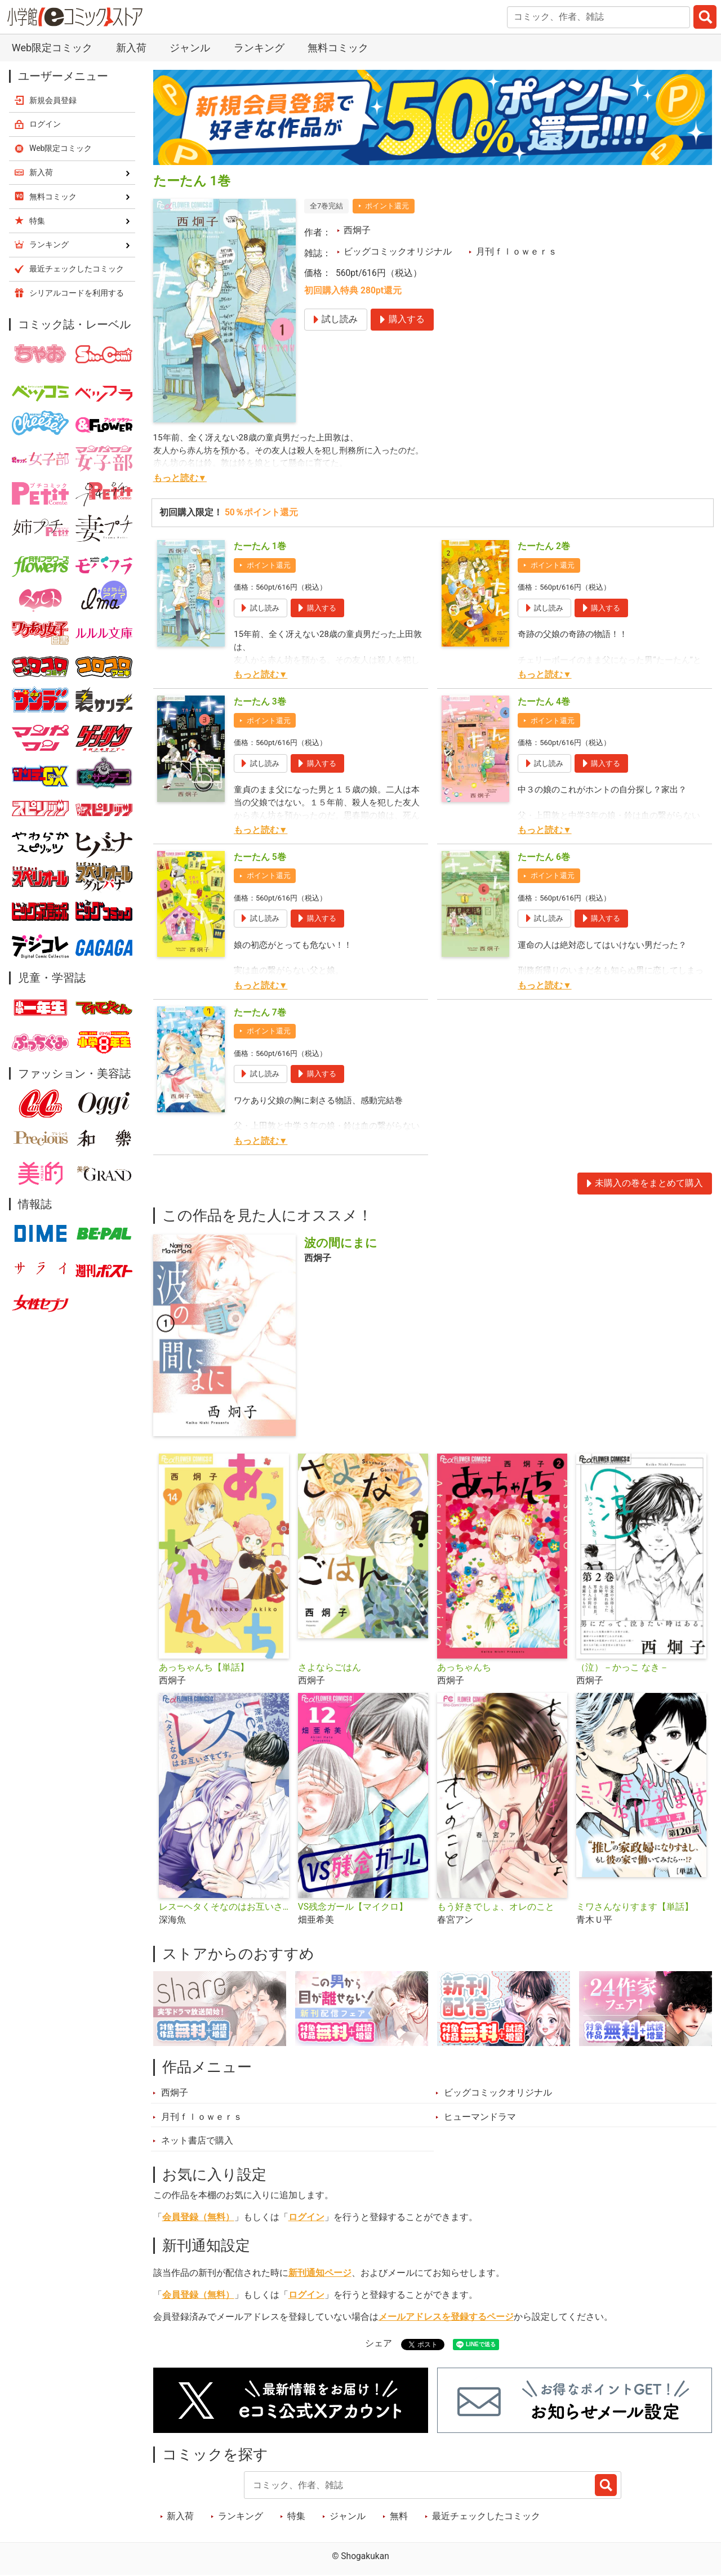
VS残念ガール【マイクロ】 (353, 1907)
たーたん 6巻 (544, 857)
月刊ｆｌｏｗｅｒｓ (516, 252)
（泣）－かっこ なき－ (622, 1668)
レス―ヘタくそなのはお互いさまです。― (224, 1907)
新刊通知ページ (319, 2273)
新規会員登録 (53, 100)
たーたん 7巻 (260, 1013)
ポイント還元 (387, 206)
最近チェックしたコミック (486, 2516)
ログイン (306, 2217)
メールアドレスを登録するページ (446, 2317)
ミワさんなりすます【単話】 (634, 1907)
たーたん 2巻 (544, 546)
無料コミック (338, 48)
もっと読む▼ (180, 478)
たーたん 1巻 (260, 546)
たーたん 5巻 (260, 857)
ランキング (259, 48)
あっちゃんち (464, 1668)
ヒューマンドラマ (480, 2117)
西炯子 (357, 230)
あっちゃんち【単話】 (204, 1668)
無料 (399, 2516)
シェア (378, 2343)
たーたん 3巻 (260, 702)
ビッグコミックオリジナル (398, 252)
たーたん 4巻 (544, 702)
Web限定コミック (52, 48)
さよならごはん (329, 1668)
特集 (296, 2516)
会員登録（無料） (198, 2217)
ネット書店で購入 (197, 2141)
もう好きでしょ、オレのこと (495, 1907)
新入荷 (131, 48)
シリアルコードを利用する (76, 292)
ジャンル (190, 48)
